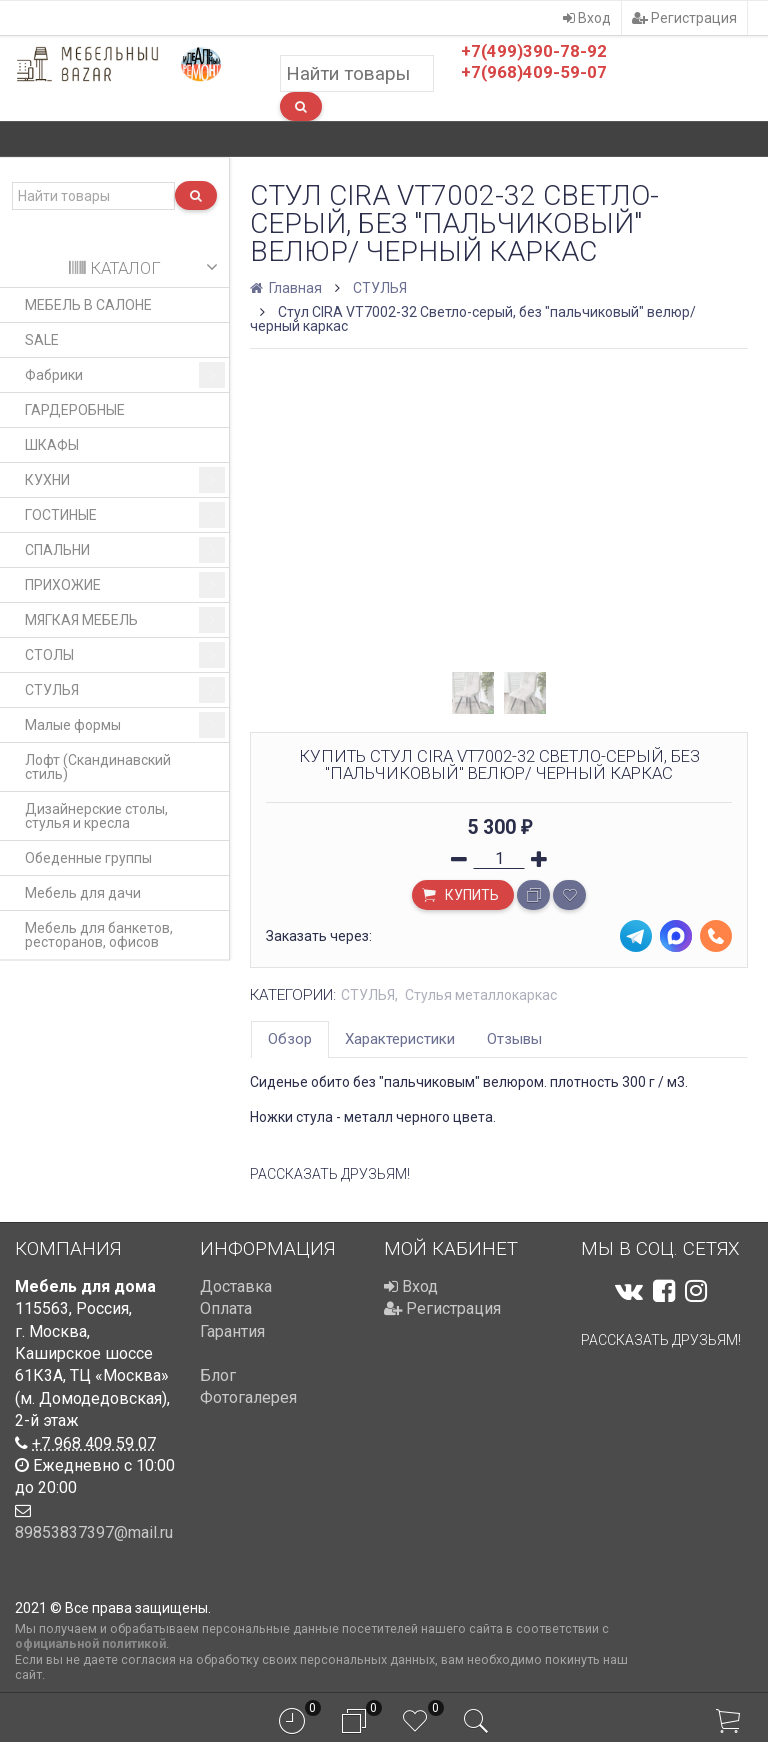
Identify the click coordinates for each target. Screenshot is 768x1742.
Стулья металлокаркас (481, 995)
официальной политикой (90, 1643)
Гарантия (232, 1331)
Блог (218, 1375)
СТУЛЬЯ (125, 690)
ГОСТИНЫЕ (125, 515)
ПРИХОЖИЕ (125, 585)
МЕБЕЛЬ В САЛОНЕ (88, 305)
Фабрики (125, 375)
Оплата (226, 1308)
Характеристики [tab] (400, 1039)
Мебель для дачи (83, 893)
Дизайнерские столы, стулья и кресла (96, 816)
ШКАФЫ (52, 445)
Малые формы (125, 725)
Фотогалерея (248, 1397)
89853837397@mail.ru (94, 1532)
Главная (287, 288)
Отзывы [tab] (514, 1039)
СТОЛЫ (125, 655)
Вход (587, 18)
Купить (459, 897)
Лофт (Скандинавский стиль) (98, 767)
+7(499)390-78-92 (534, 51)
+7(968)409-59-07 (534, 72)
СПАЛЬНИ (125, 550)
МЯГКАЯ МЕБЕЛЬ (125, 620)
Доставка (236, 1286)
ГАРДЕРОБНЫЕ (75, 410)
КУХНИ (125, 480)
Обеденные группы (88, 858)
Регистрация (684, 18)
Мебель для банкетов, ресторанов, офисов (99, 935)
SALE (42, 340)
